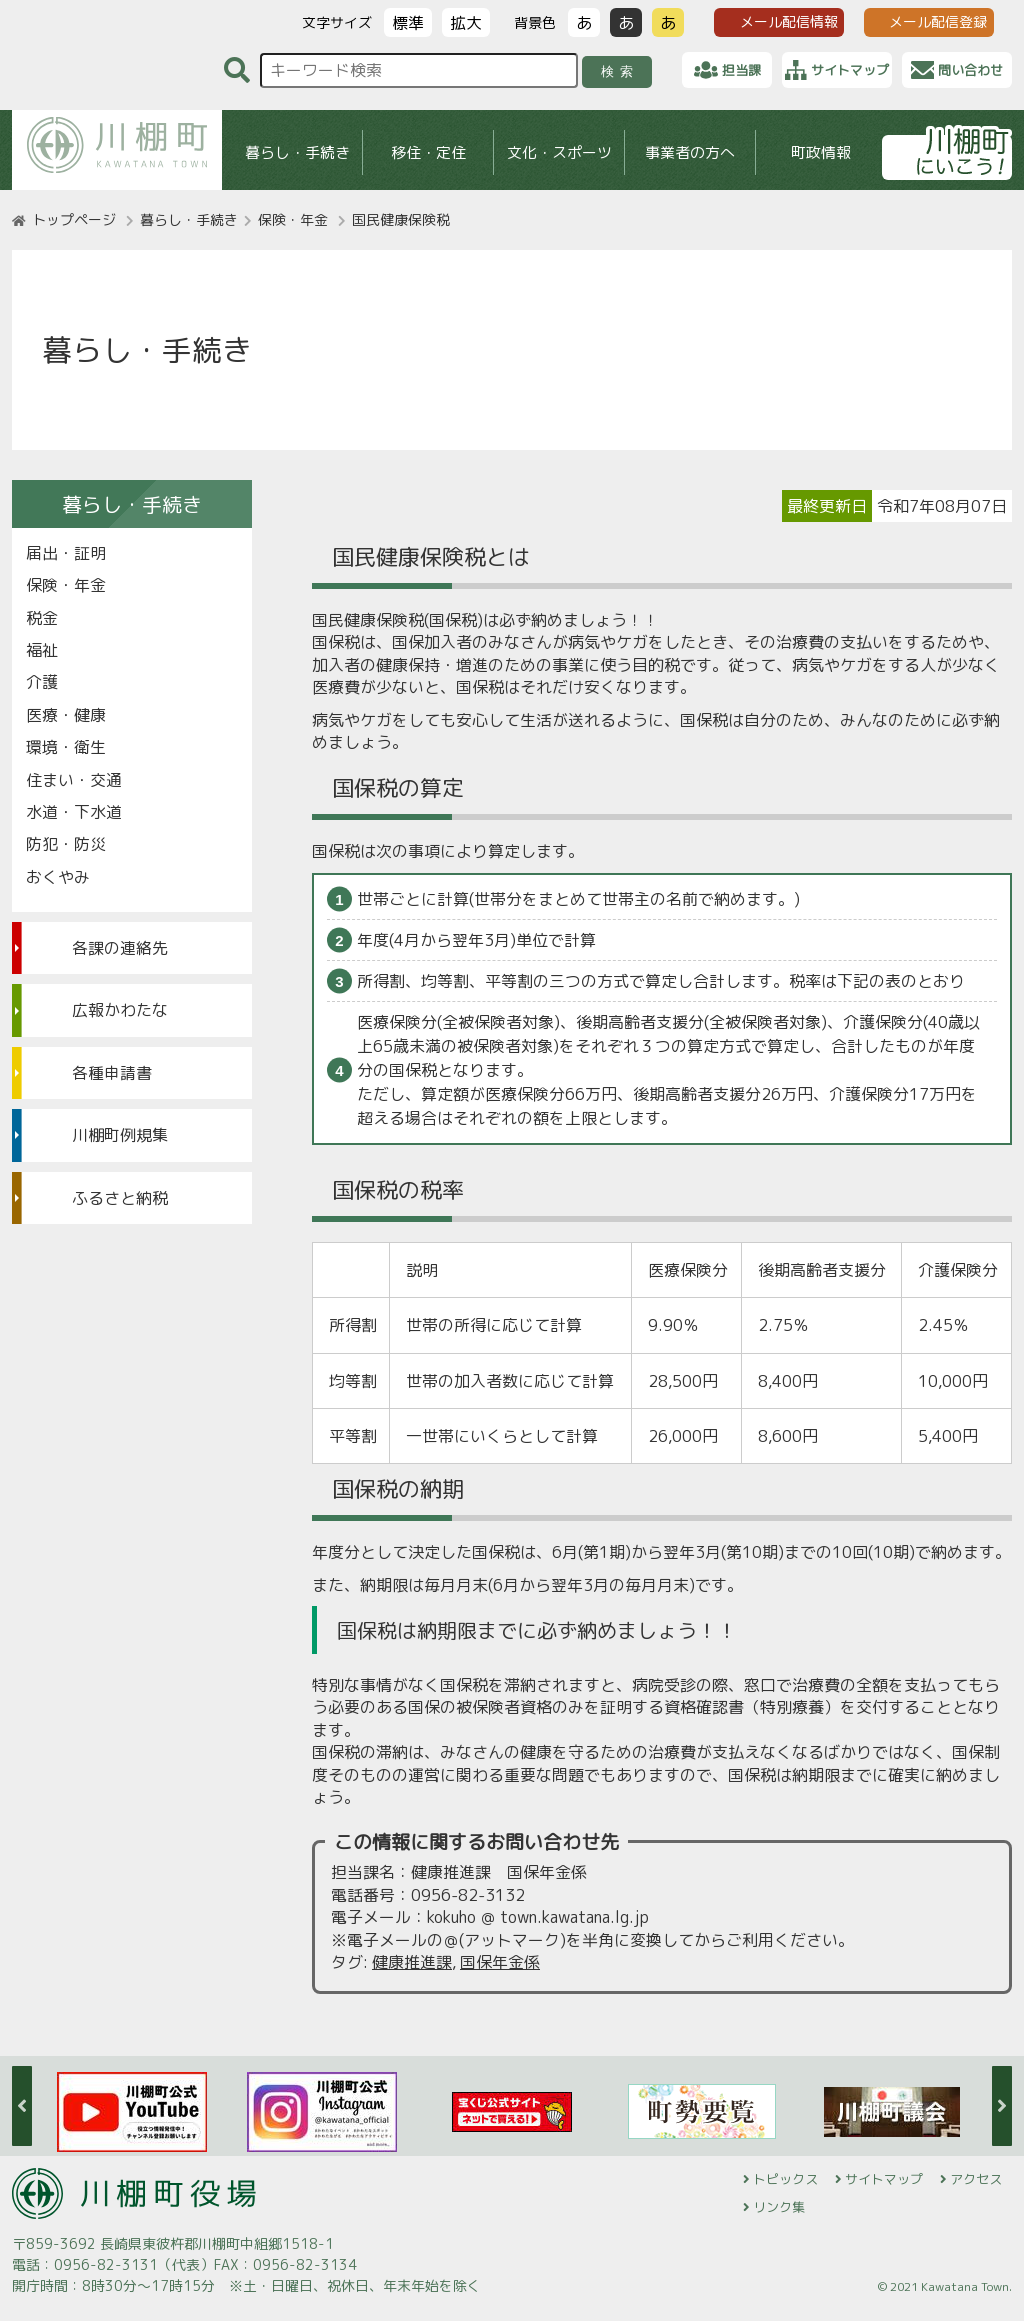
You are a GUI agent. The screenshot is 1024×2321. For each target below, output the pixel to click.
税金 (42, 618)
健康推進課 (412, 1962)
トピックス (785, 2179)
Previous (22, 2106)
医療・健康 (66, 715)
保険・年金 (293, 219)
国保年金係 (500, 1962)
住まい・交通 (74, 780)
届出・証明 (66, 553)
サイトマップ (884, 2179)
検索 (620, 71)
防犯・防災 (66, 844)
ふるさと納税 (120, 1198)
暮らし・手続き (297, 152)
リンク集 (779, 2207)
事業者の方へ (690, 152)
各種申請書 (112, 1073)
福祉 (42, 650)
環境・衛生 (66, 747)
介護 (42, 682)
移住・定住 (428, 152)
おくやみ (58, 877)
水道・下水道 (74, 812)
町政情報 (821, 152)
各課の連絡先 (120, 948)
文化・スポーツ (559, 152)
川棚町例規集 (120, 1135)
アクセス (976, 2179)
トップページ (74, 219)
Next (1002, 2106)
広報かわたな (120, 1010)
